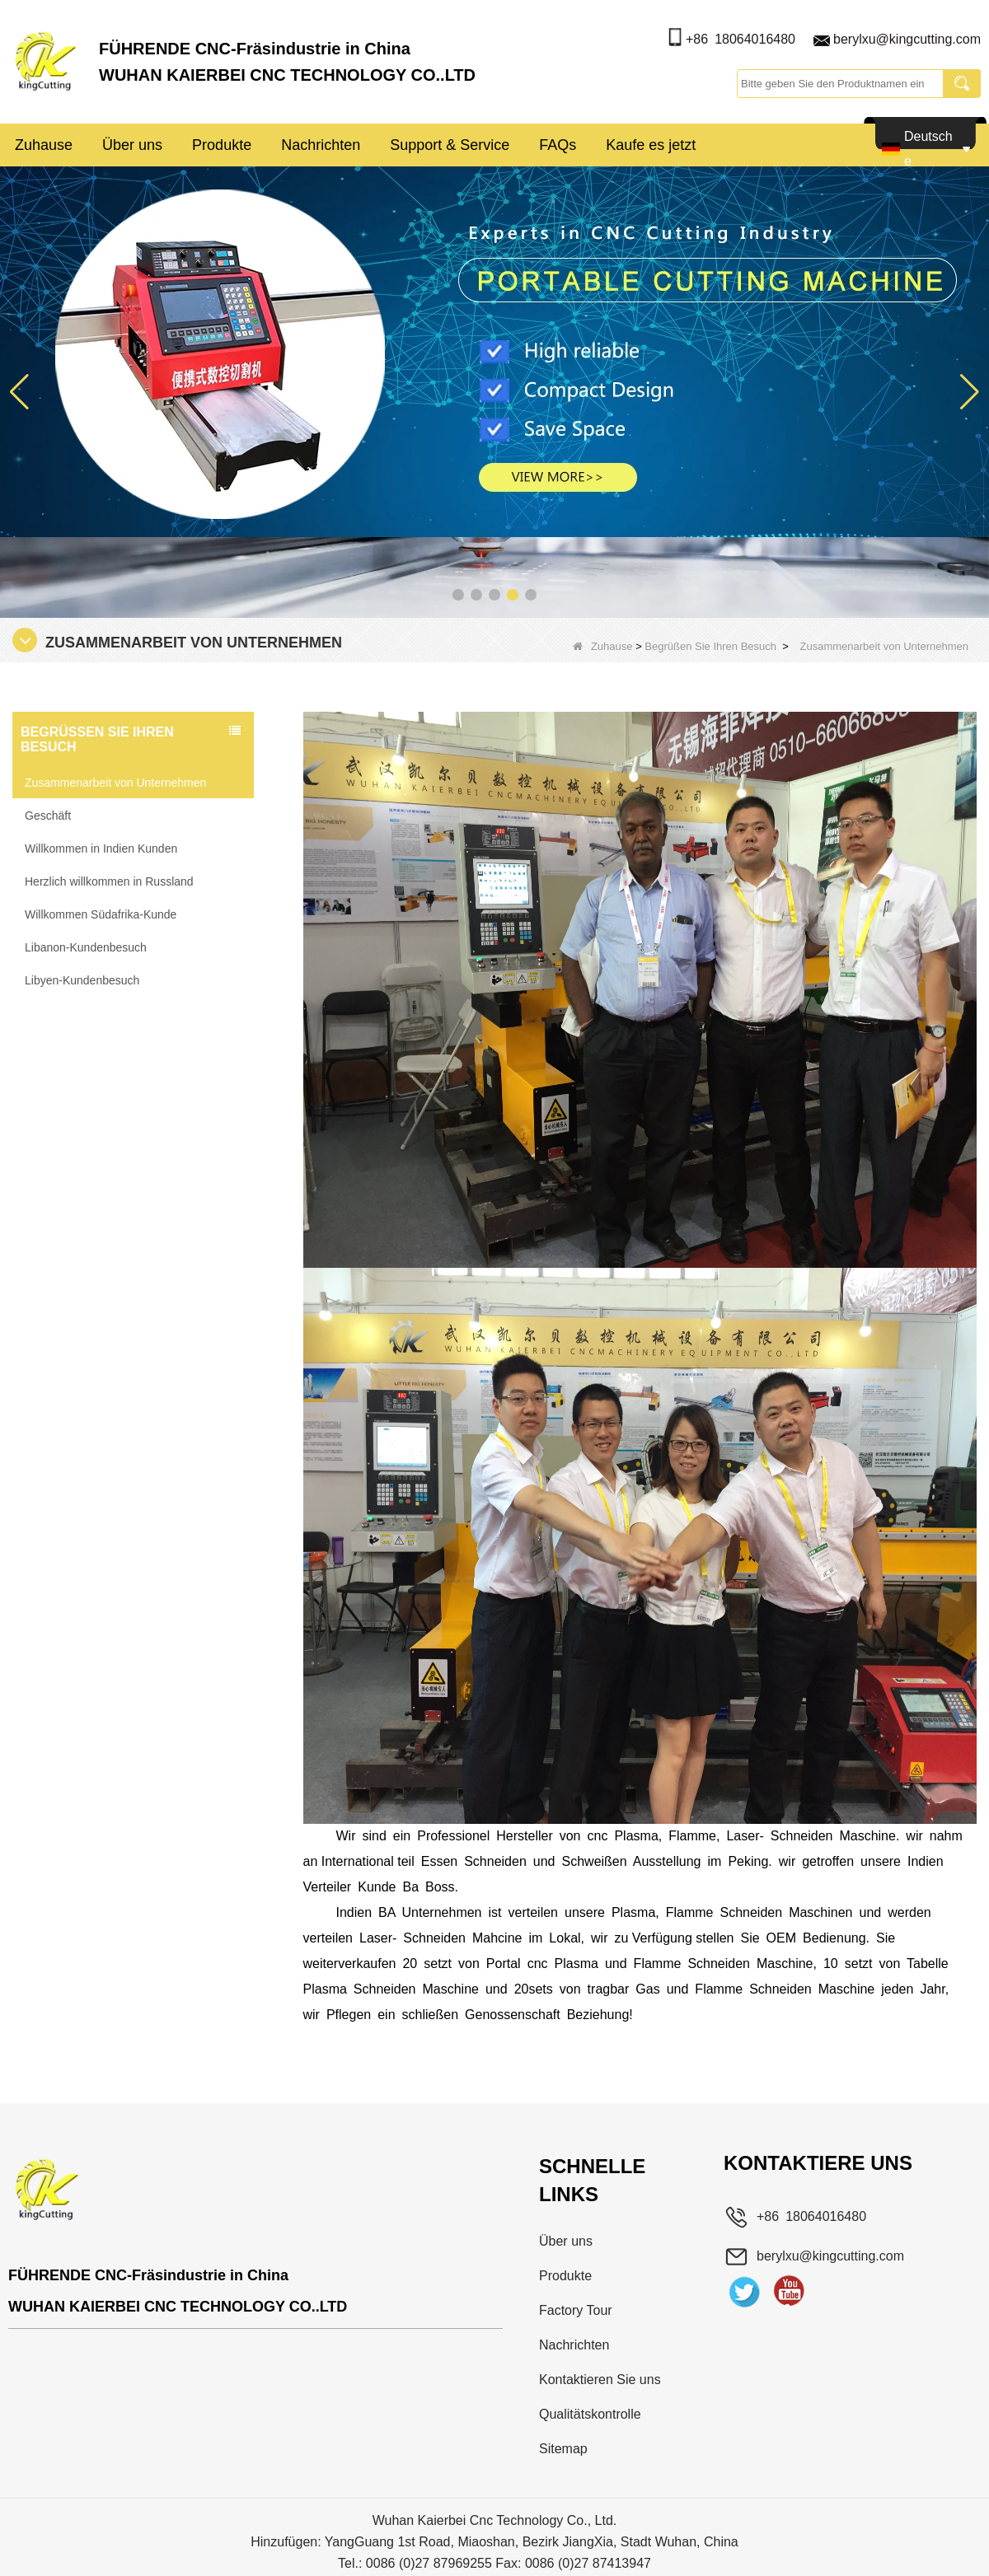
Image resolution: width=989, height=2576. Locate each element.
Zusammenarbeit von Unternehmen (115, 782)
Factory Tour (575, 2310)
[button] (458, 595)
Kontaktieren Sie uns (600, 2380)
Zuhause (44, 145)
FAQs (557, 145)
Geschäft (48, 815)
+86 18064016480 (740, 39)
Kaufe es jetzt (651, 145)
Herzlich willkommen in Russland (109, 881)
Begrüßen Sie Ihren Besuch (710, 646)
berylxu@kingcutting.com (907, 39)
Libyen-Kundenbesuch (82, 980)
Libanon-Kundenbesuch (86, 947)
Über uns (132, 145)
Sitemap (563, 2449)
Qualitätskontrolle (590, 2414)
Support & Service (449, 145)
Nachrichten (320, 145)
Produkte (221, 145)
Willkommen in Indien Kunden (101, 848)
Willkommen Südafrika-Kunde (100, 914)
